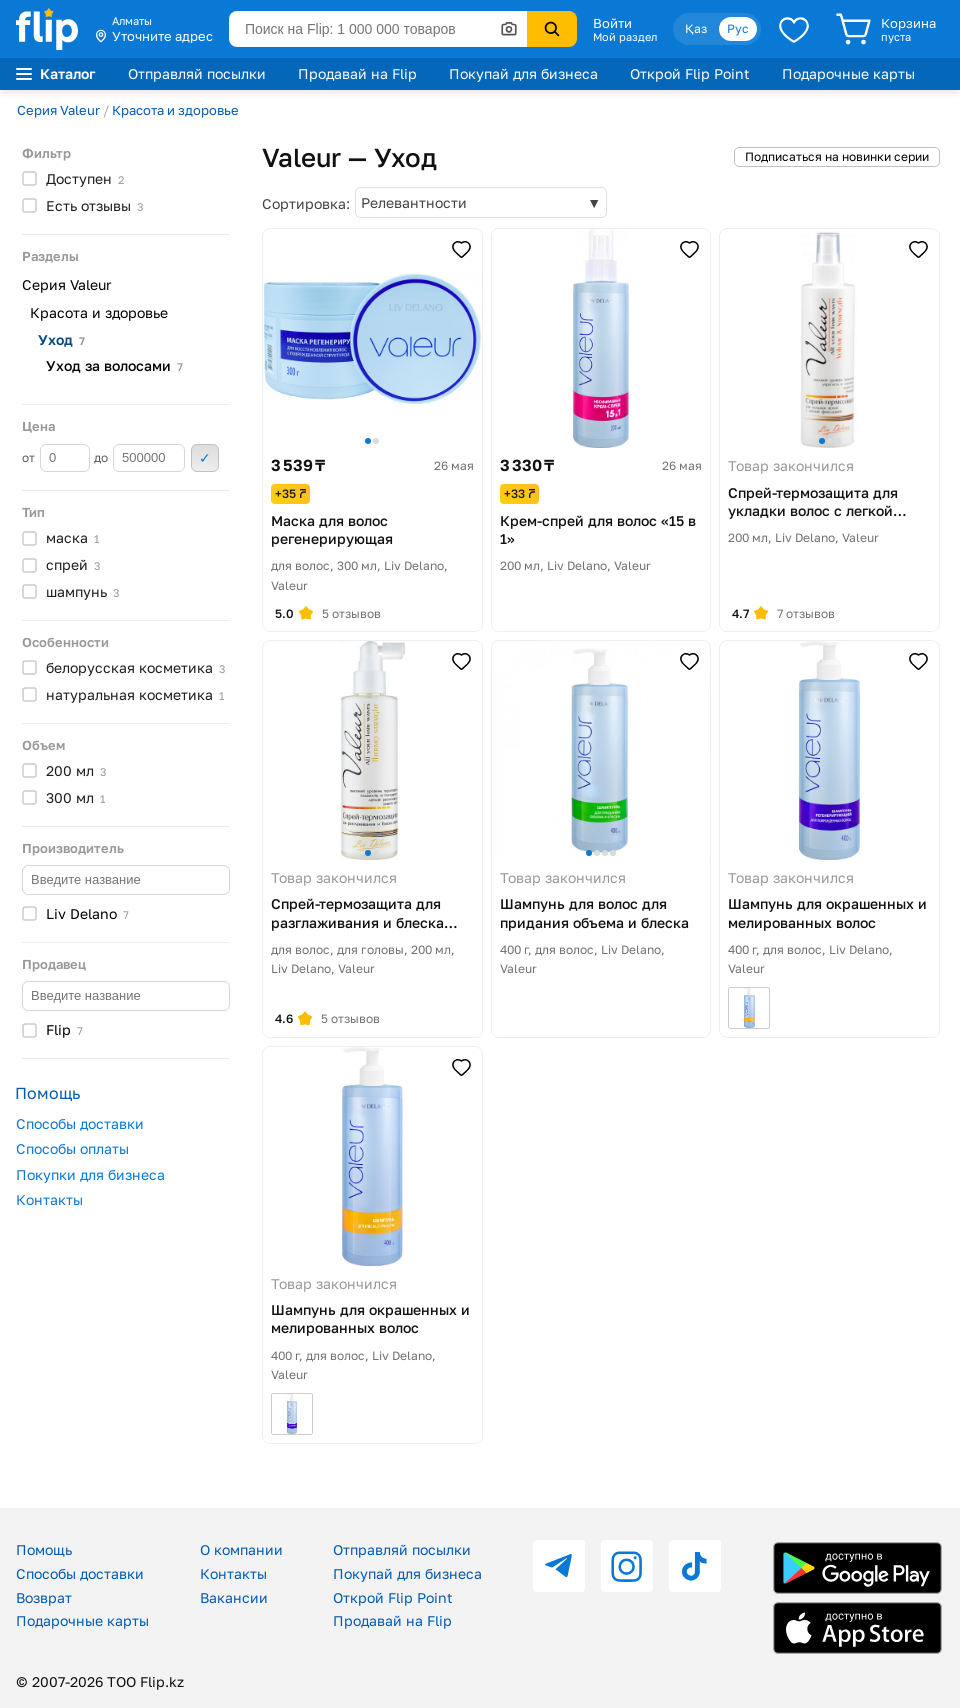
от (56, 458)
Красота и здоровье (175, 110)
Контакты (49, 1199)
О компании (241, 1549)
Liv (87, 913)
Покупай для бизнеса (523, 73)
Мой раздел (625, 37)
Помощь (44, 1549)
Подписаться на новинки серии (837, 156)
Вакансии (234, 1597)
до (139, 458)
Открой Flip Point (690, 73)
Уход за (114, 365)
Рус (738, 28)
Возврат (44, 1597)
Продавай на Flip (357, 73)
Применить (205, 458)
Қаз (696, 28)
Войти (612, 23)
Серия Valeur (58, 110)
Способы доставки (80, 1123)
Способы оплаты (72, 1148)
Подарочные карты (848, 73)
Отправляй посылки (197, 73)
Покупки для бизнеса (90, 1174)
